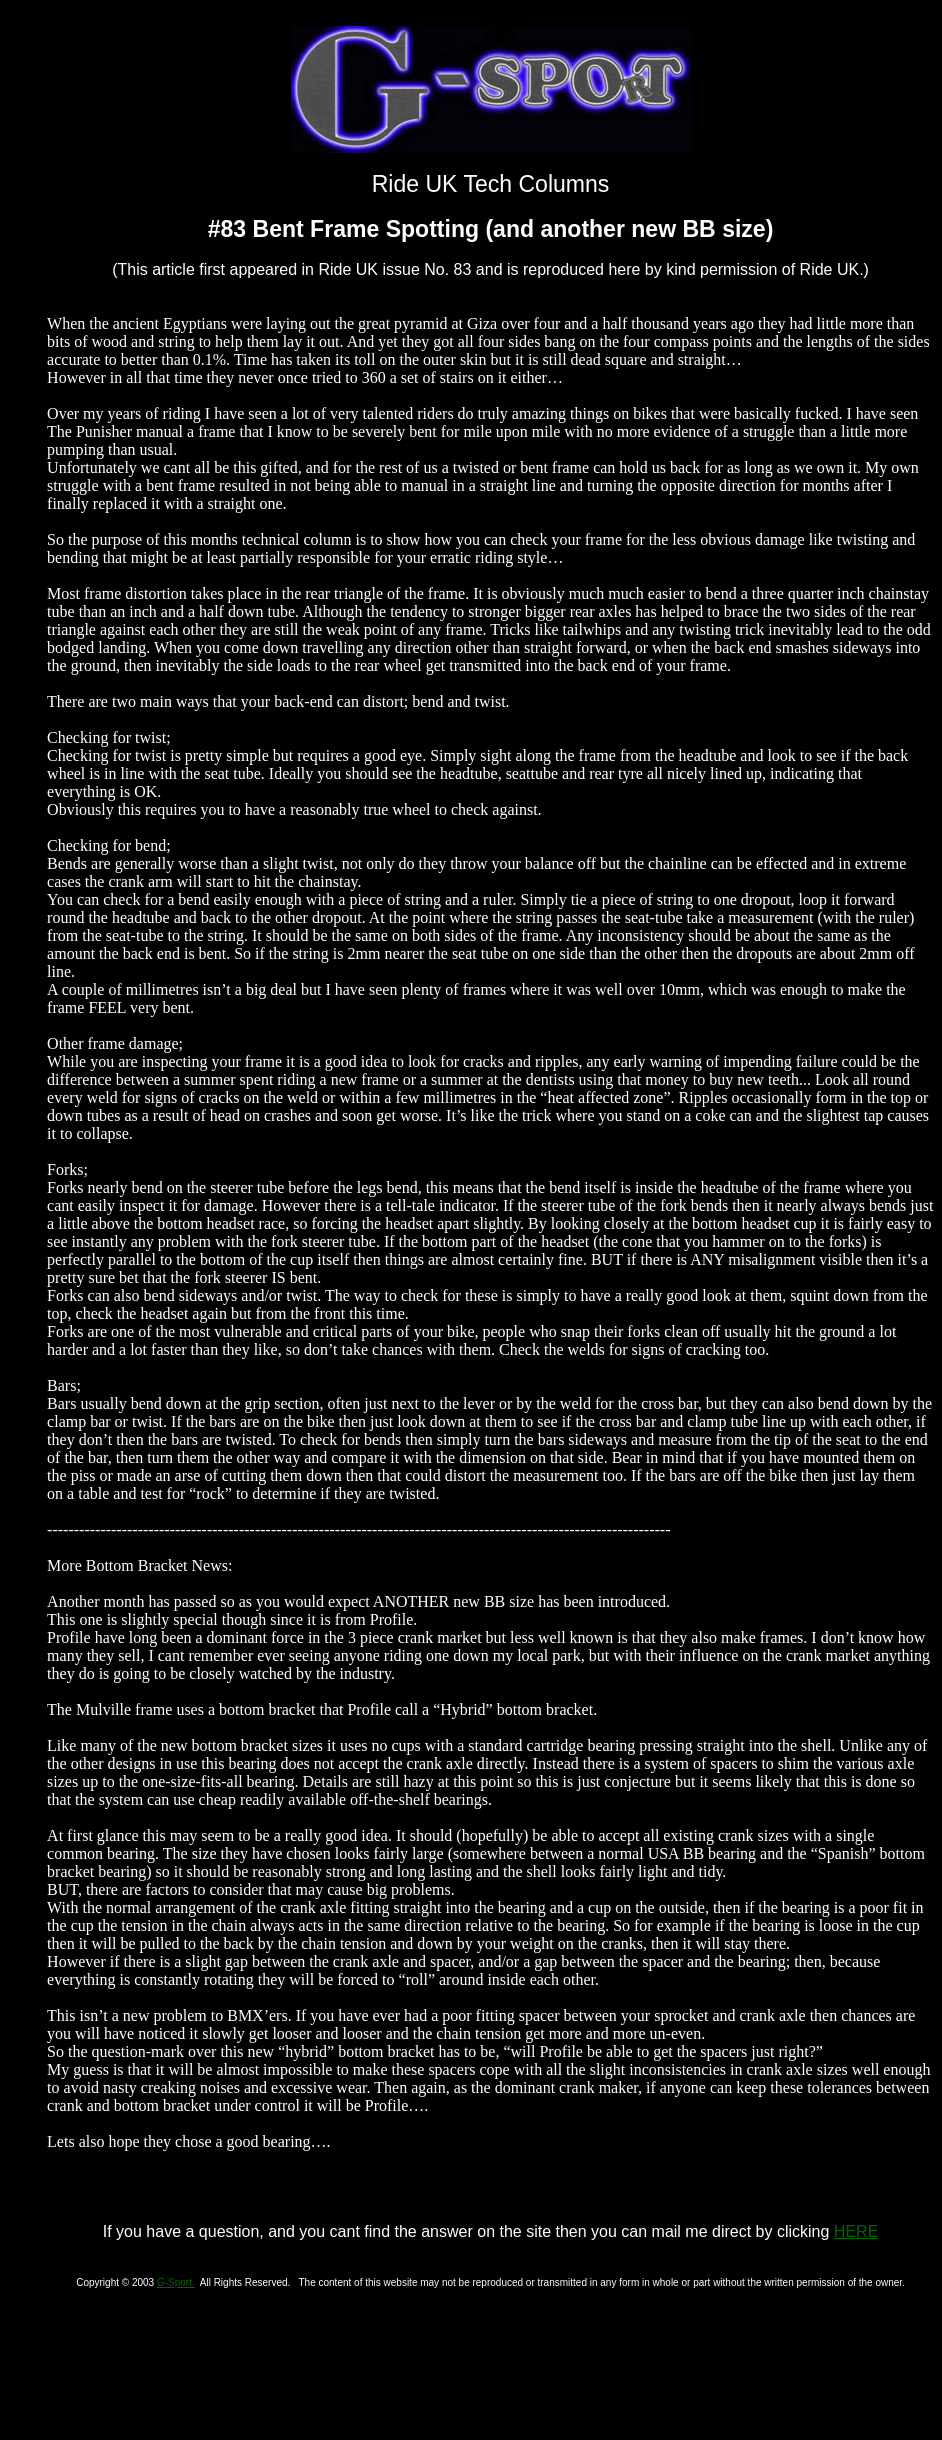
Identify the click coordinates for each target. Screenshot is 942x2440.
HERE (856, 2231)
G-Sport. (176, 2282)
